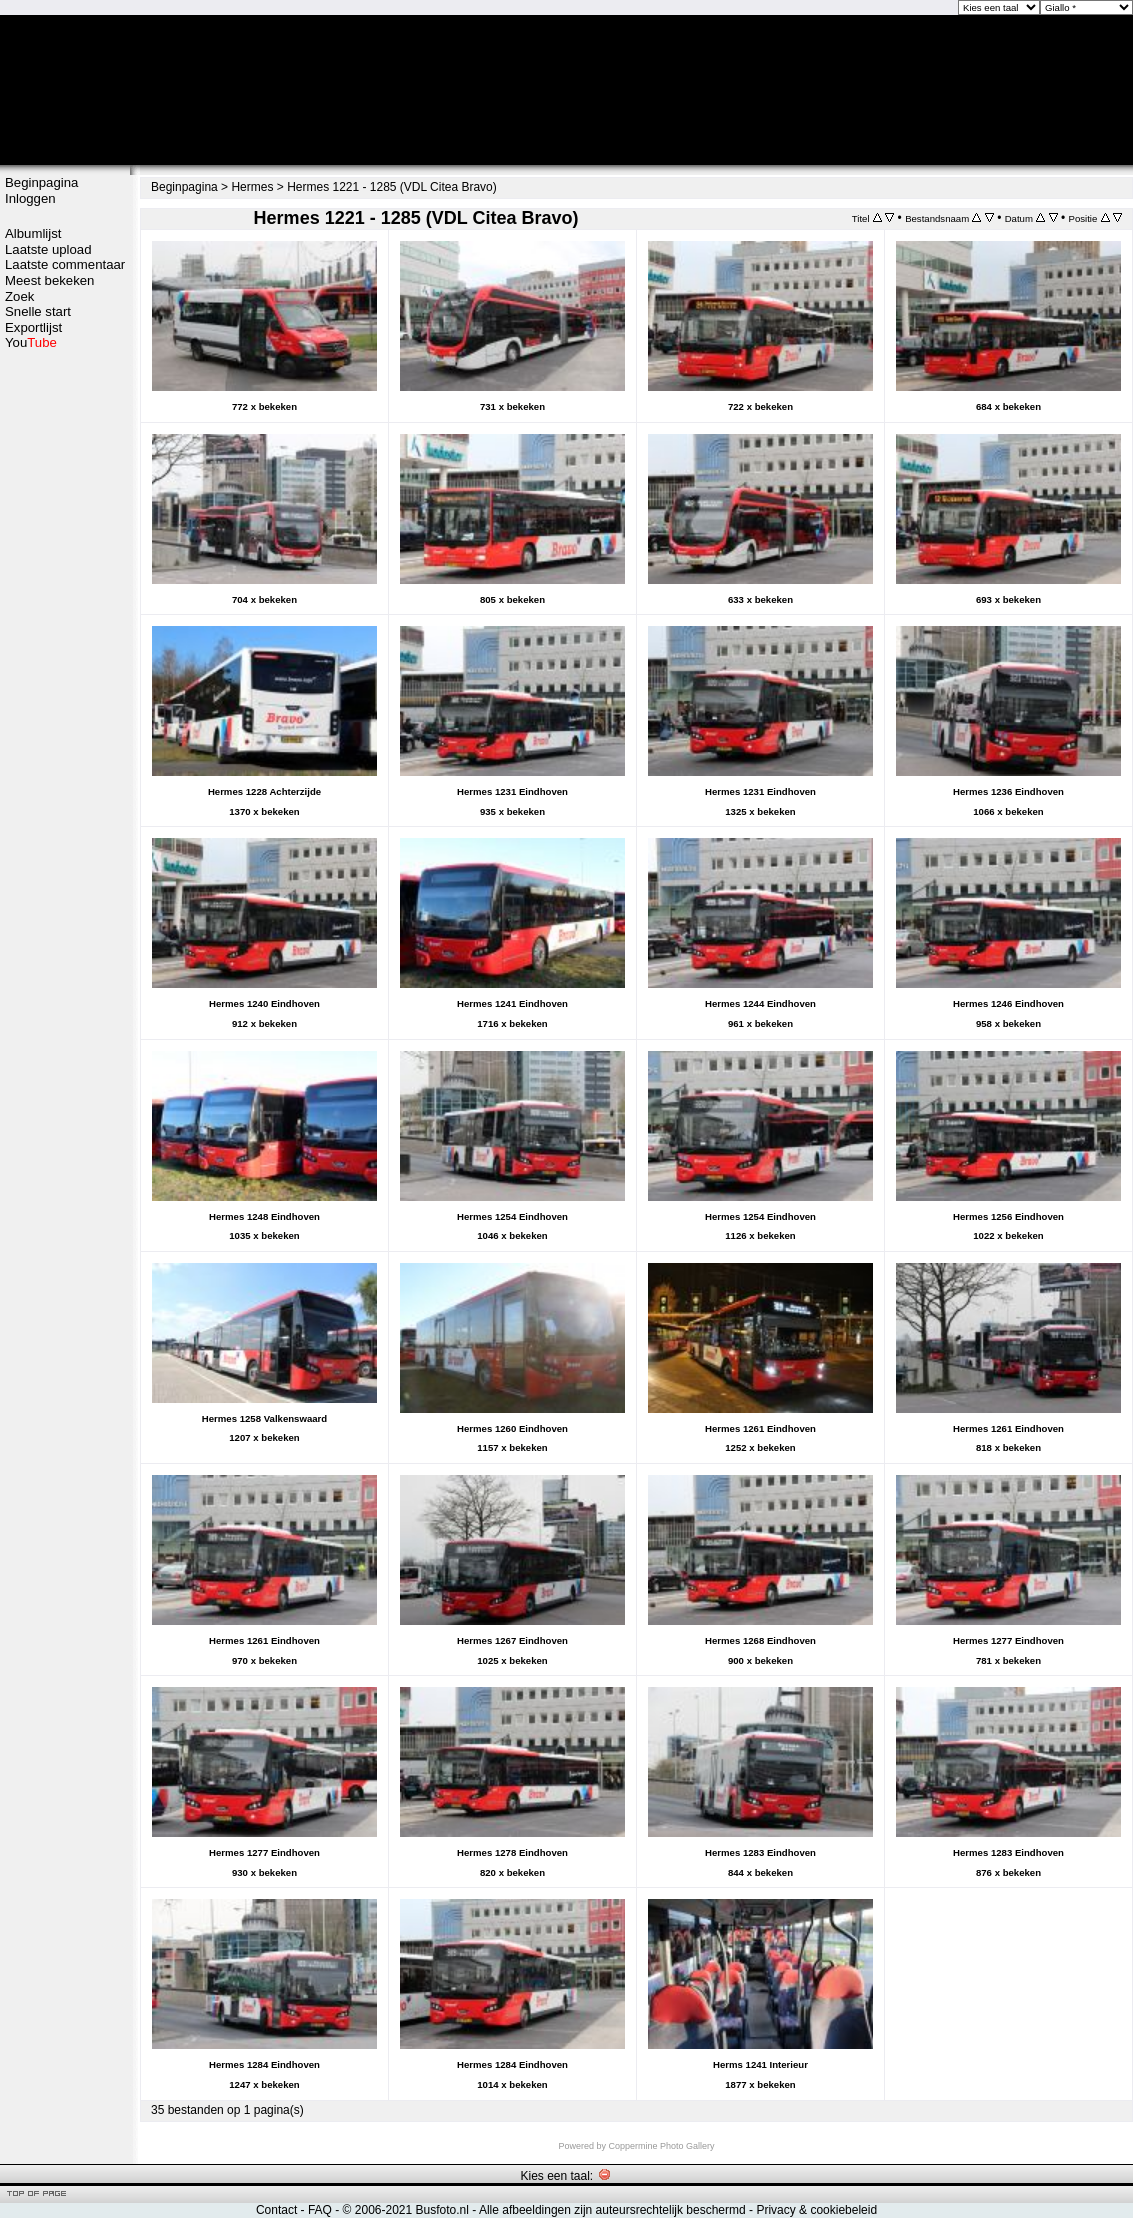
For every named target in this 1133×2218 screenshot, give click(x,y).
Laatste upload (48, 249)
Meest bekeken (49, 280)
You (31, 342)
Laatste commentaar (65, 264)
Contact (276, 2210)
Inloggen (30, 198)
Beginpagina (41, 182)
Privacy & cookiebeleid (816, 2210)
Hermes (252, 187)
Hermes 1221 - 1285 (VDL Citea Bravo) (392, 187)
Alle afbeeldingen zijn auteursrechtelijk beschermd (612, 2210)
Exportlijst (33, 327)
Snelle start (38, 311)
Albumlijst (33, 233)
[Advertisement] (65, 667)
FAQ (320, 2210)
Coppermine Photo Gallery (661, 2146)
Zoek (19, 296)
